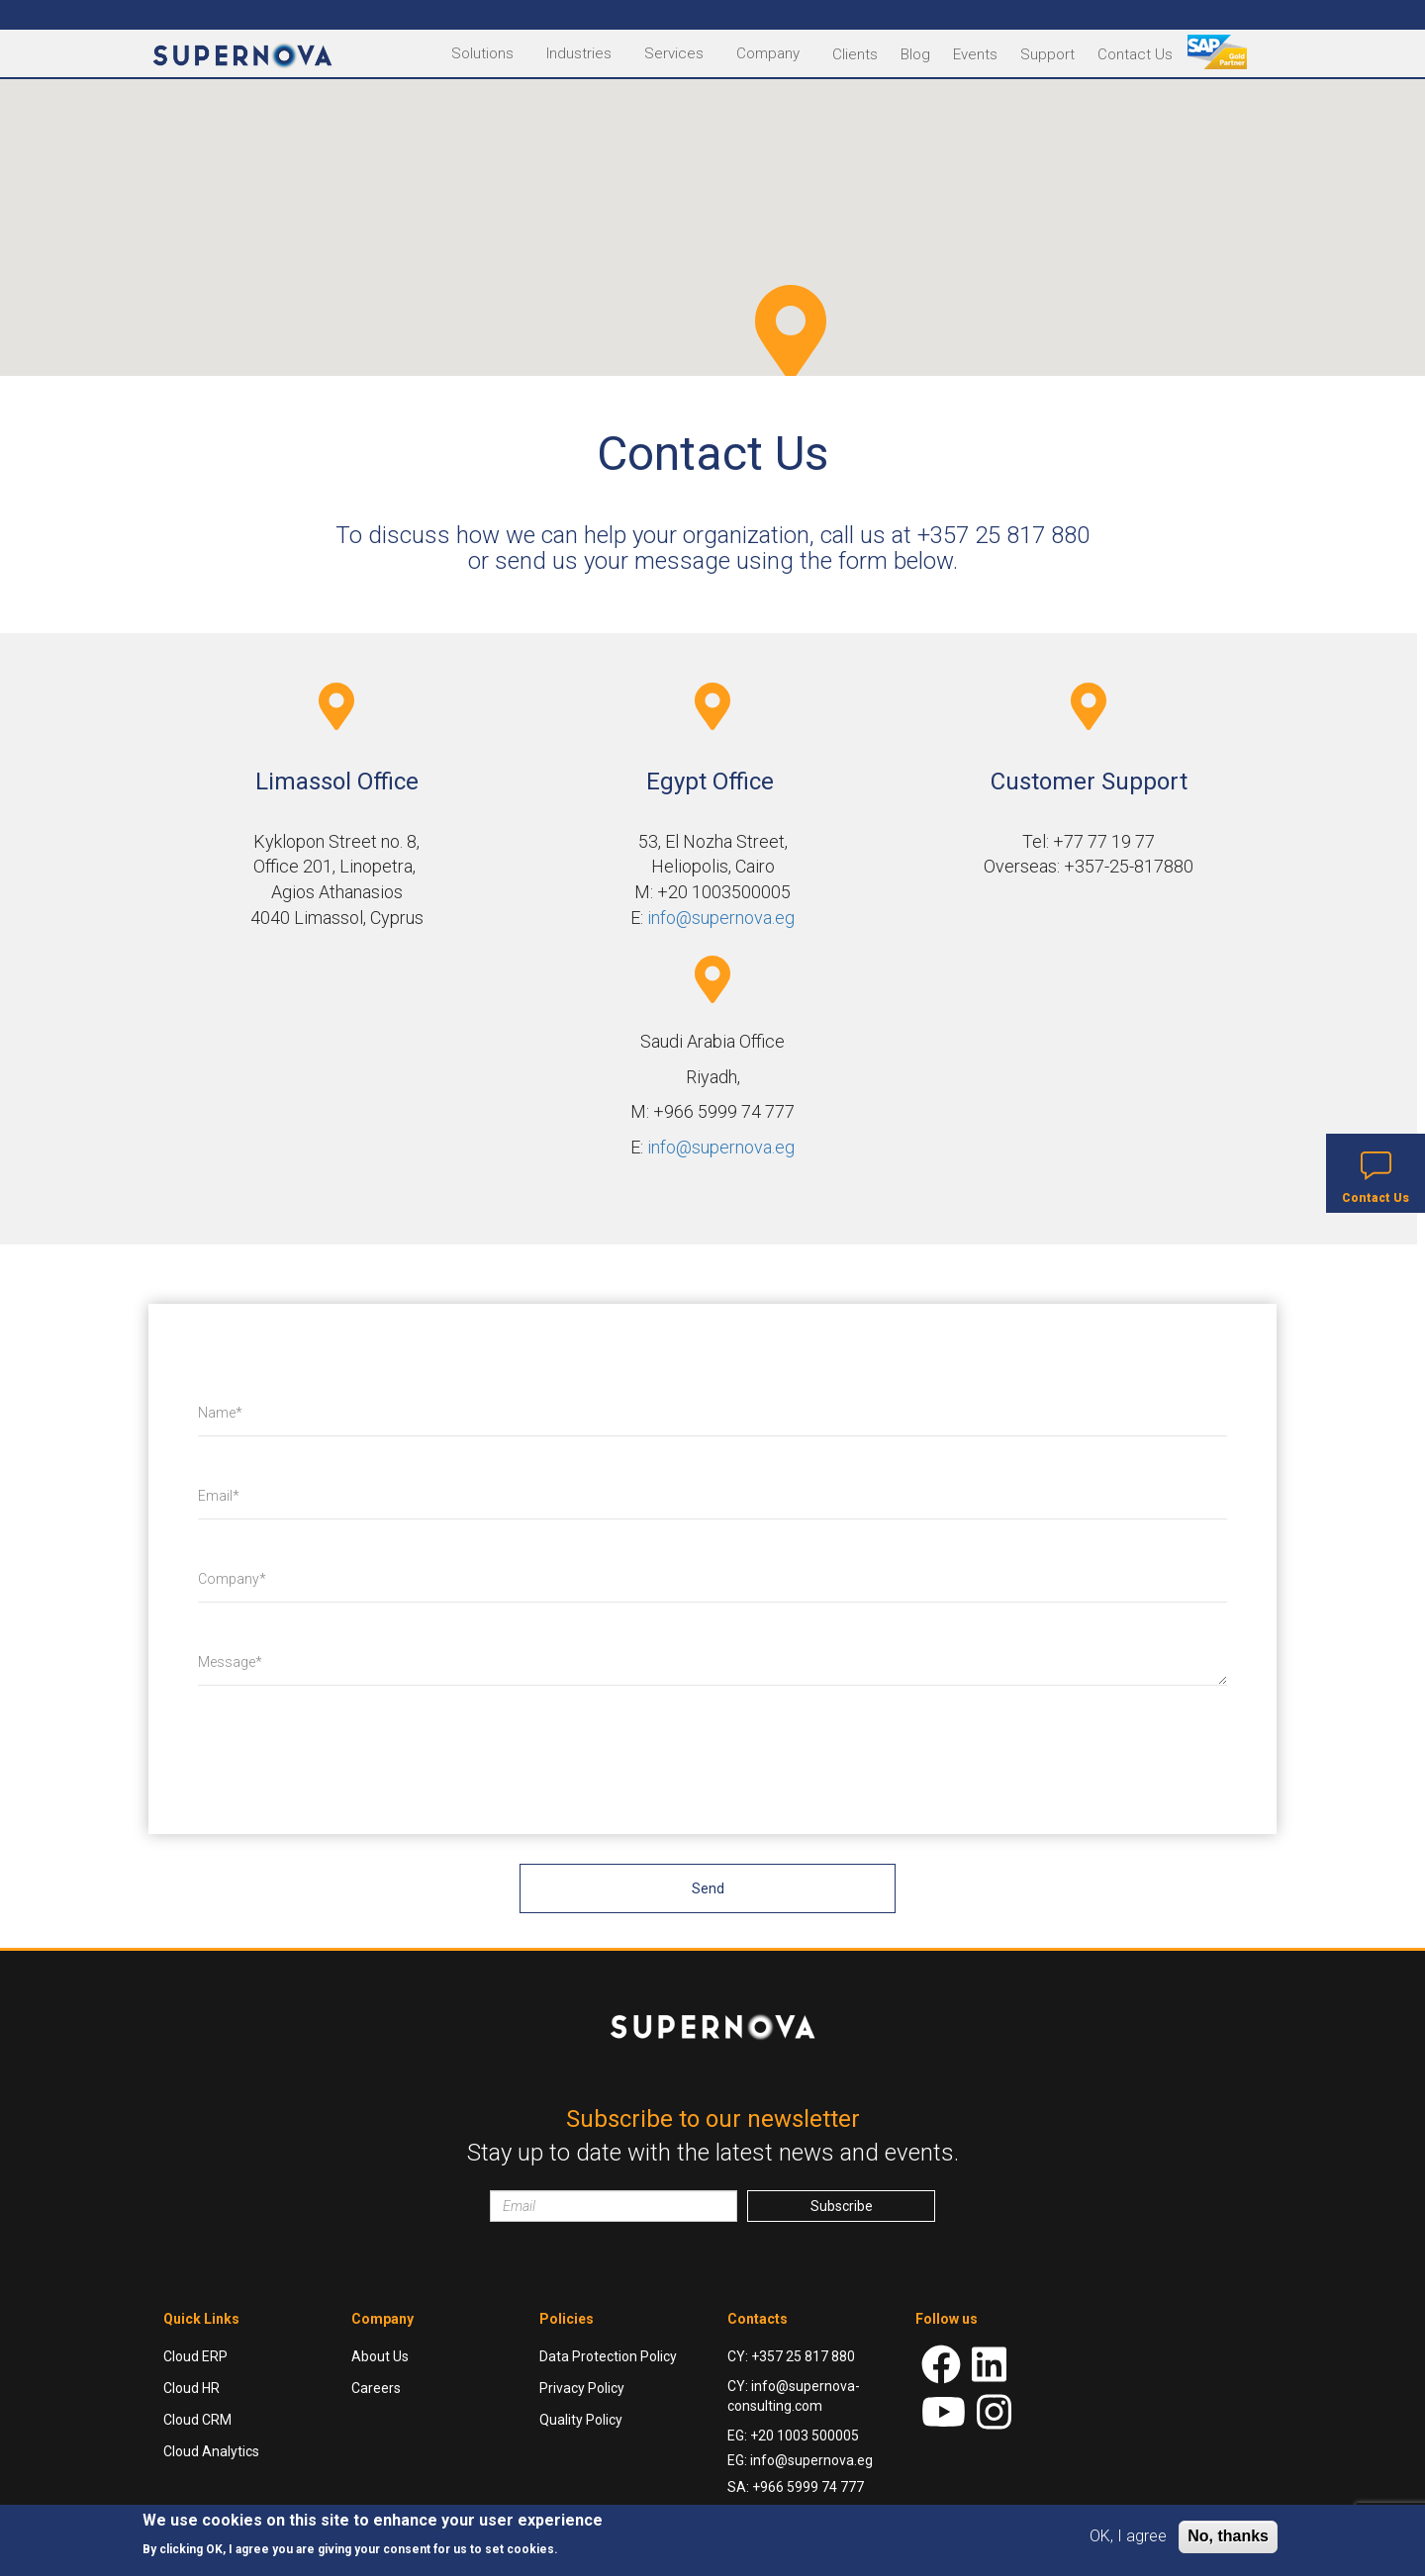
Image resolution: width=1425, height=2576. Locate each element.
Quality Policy (580, 2420)
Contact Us (1135, 54)
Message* (230, 1662)
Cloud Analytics (211, 2451)
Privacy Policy (581, 2388)
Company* (232, 1579)
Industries (579, 53)
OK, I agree (1128, 2536)
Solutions (482, 53)
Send (708, 1888)
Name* (220, 1413)
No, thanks (1228, 2536)
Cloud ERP (195, 2356)
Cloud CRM (197, 2420)
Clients (855, 54)
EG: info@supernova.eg (800, 2460)
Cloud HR (191, 2388)
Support (1047, 54)
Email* (218, 1496)
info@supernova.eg (721, 917)
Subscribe (841, 2206)
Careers (376, 2388)
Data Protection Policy (608, 2356)
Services (674, 53)
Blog (915, 54)
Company (768, 53)
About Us (380, 2356)
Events (975, 54)
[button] (790, 332)
